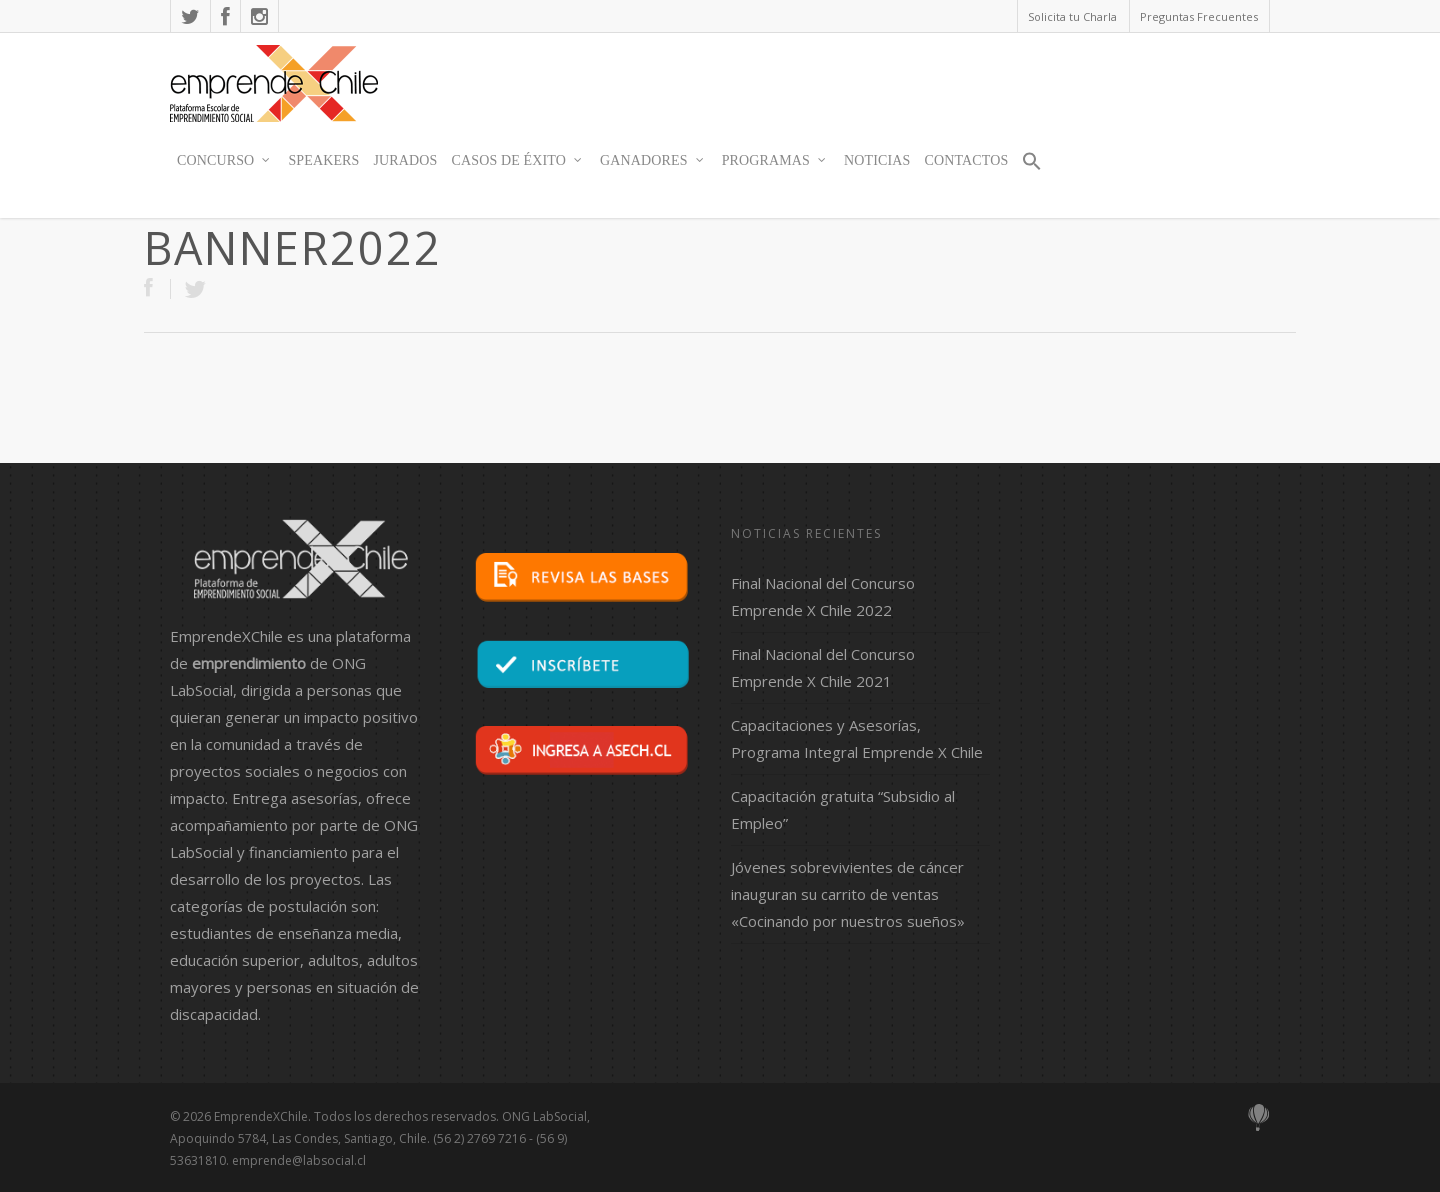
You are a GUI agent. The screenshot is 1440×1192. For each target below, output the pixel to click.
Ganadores (653, 161)
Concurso (224, 161)
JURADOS (406, 160)
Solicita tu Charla (1072, 16)
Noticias (877, 160)
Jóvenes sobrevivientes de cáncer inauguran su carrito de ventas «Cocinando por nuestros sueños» (848, 894)
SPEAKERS (323, 160)
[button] (1032, 170)
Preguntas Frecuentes (1199, 16)
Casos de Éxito (518, 161)
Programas (775, 161)
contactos (966, 160)
